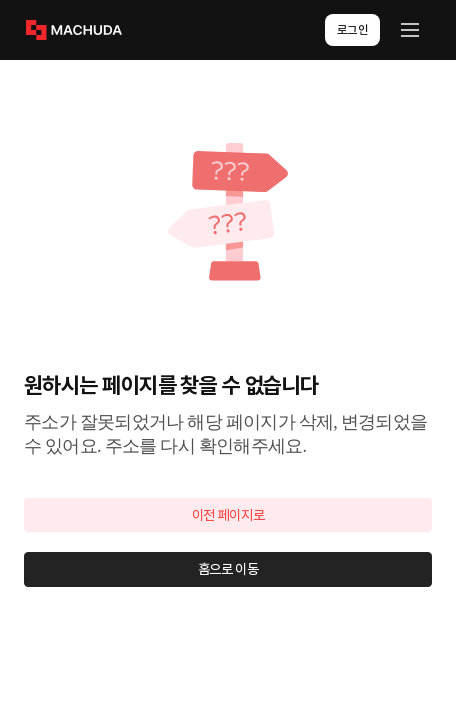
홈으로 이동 (228, 569)
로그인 (353, 30)
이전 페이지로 (228, 515)
